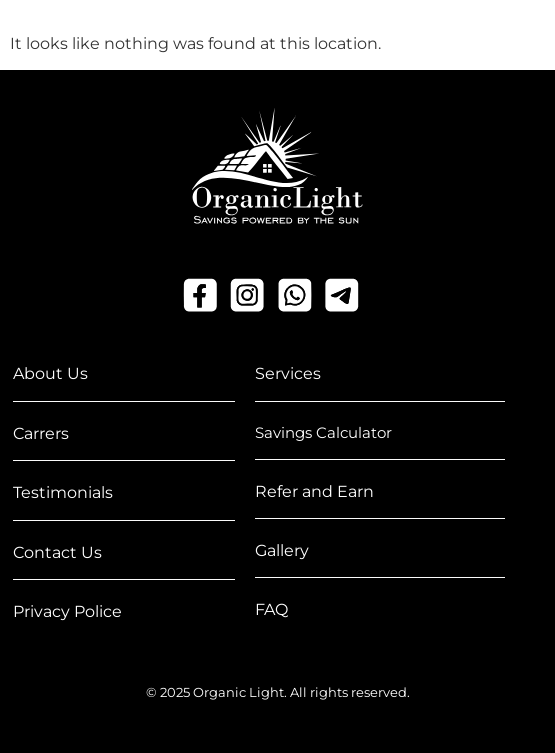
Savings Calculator (323, 432)
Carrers (41, 433)
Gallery (282, 550)
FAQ (271, 609)
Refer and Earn (314, 491)
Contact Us (57, 552)
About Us (50, 373)
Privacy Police (67, 611)
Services (288, 373)
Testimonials (63, 492)
